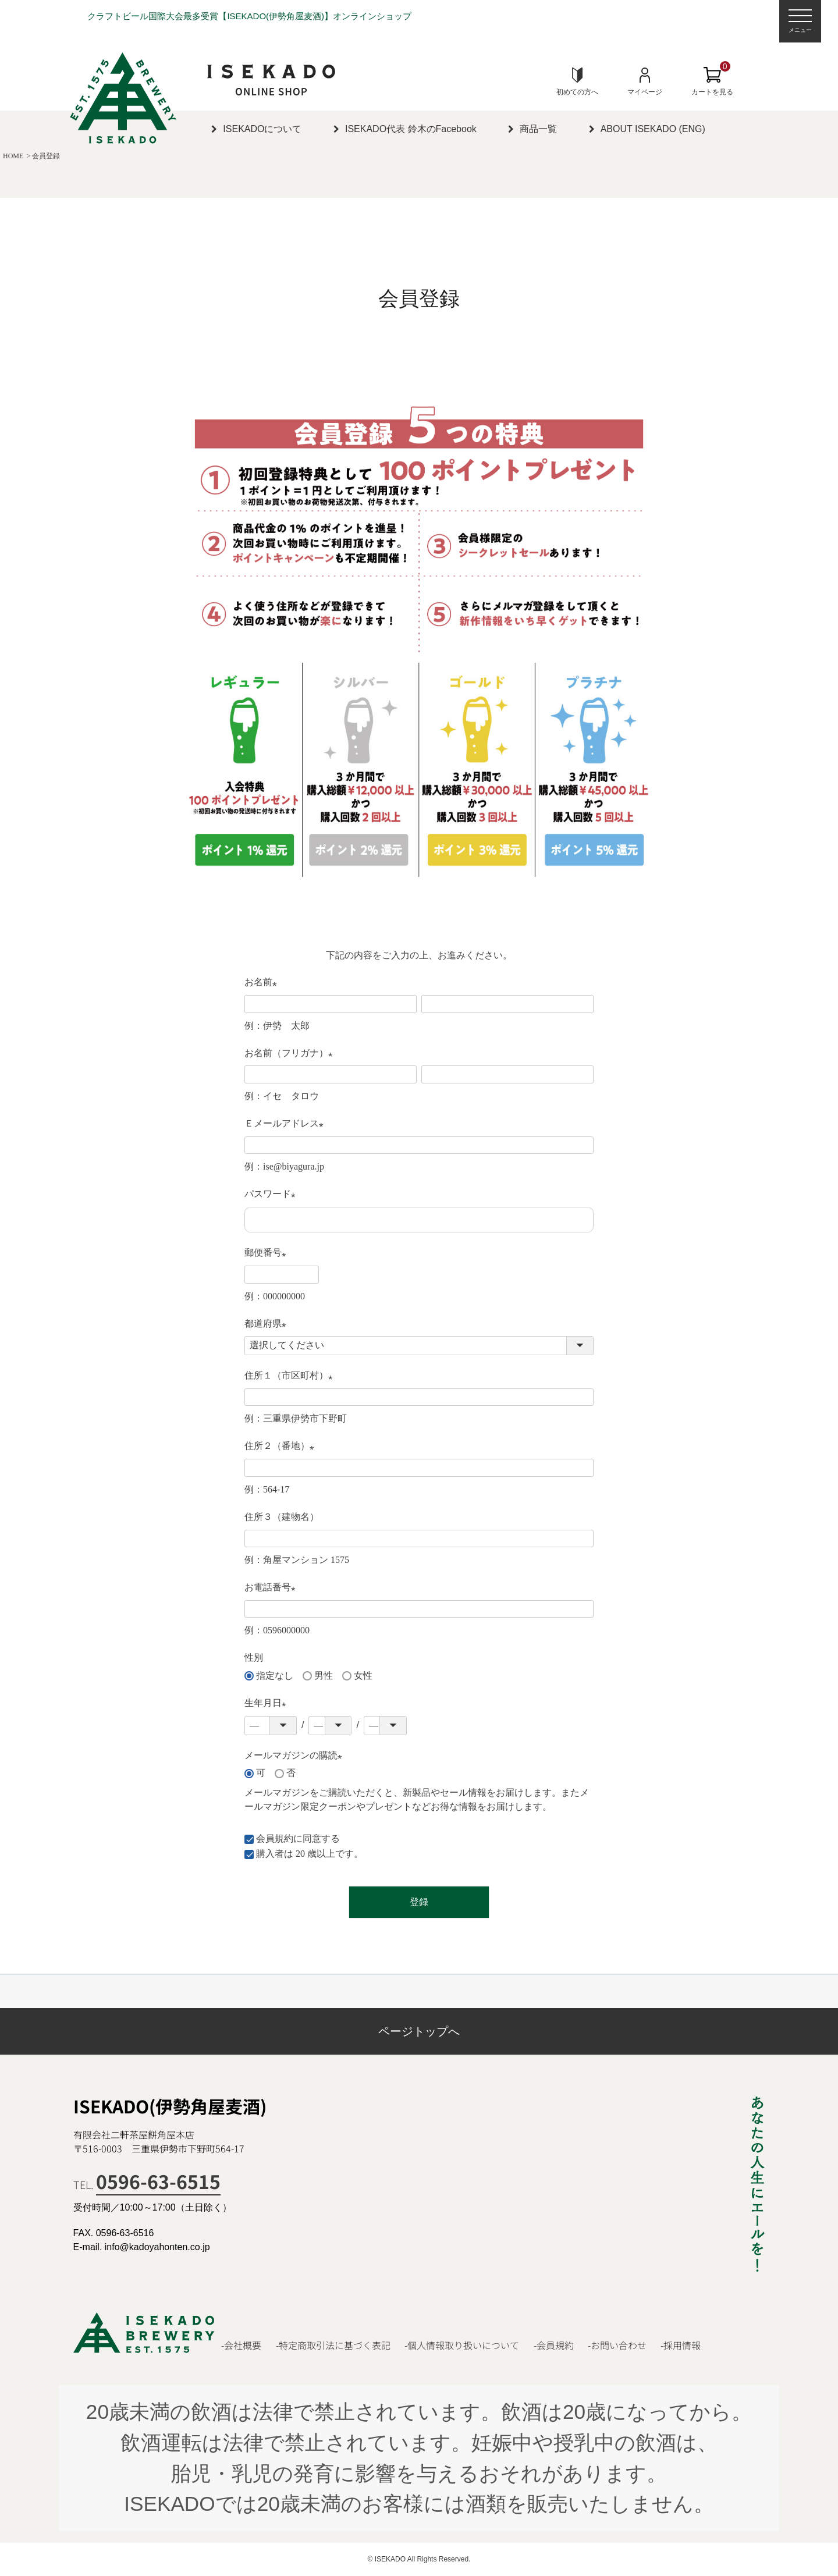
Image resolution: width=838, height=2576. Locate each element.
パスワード (272, 1195)
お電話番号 (272, 1588)
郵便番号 (267, 1254)
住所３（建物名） (281, 1517)
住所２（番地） (281, 1447)
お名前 (263, 983)
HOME (13, 156)
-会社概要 (241, 2345)
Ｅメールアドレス (286, 1124)
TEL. (147, 2184)
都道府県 (267, 1325)
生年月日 (267, 1704)
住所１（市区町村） (291, 1376)
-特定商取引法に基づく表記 (333, 2345)
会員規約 (274, 1838)
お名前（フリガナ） (291, 1054)
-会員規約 (554, 2345)
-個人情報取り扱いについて (461, 2345)
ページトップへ (419, 2031)
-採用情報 (681, 2345)
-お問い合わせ (617, 2345)
